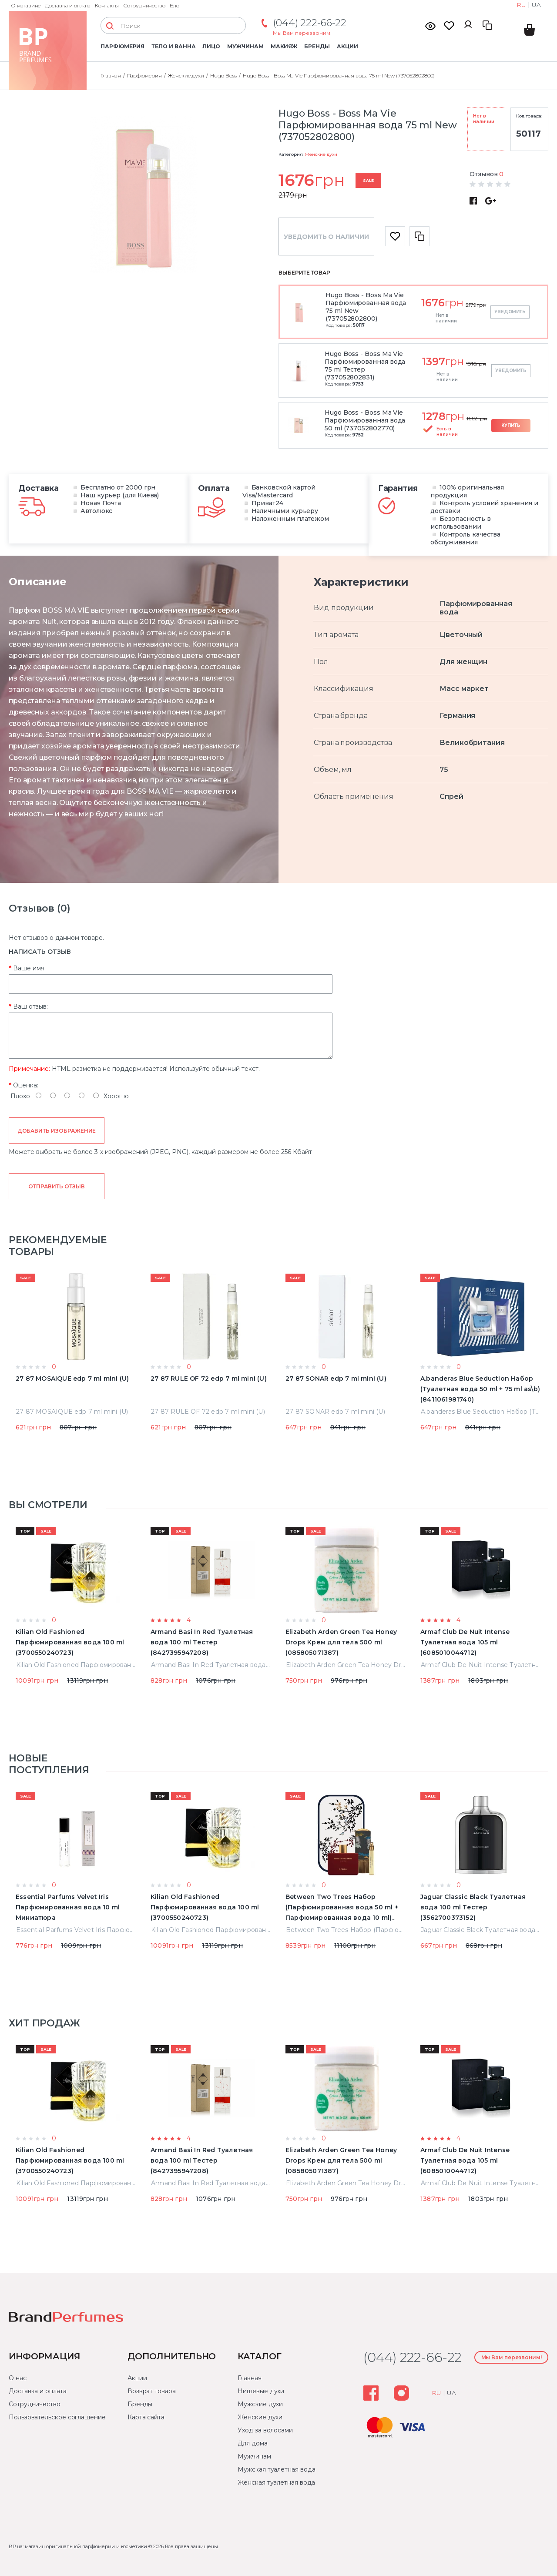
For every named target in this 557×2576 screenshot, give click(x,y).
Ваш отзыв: (30, 1006)
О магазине (25, 5)
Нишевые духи (261, 2391)
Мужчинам (245, 46)
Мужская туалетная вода (276, 2469)
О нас (18, 2378)
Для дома (252, 2443)
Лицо (211, 46)
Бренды (317, 46)
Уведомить (510, 312)
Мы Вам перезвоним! (302, 33)
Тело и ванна (173, 46)
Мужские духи (260, 2404)
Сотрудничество (144, 5)
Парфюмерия (122, 46)
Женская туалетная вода (276, 2482)
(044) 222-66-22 (309, 23)
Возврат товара (152, 2391)
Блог (175, 5)
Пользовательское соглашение (57, 2417)
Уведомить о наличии (326, 237)
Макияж (284, 46)
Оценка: (25, 1085)
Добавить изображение (56, 1130)
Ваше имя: (29, 968)
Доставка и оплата (68, 5)
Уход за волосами (265, 2430)
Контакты (107, 5)
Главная (249, 2378)
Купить (510, 425)
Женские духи (321, 154)
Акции (347, 46)
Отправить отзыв (56, 1186)
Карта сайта (146, 2417)
